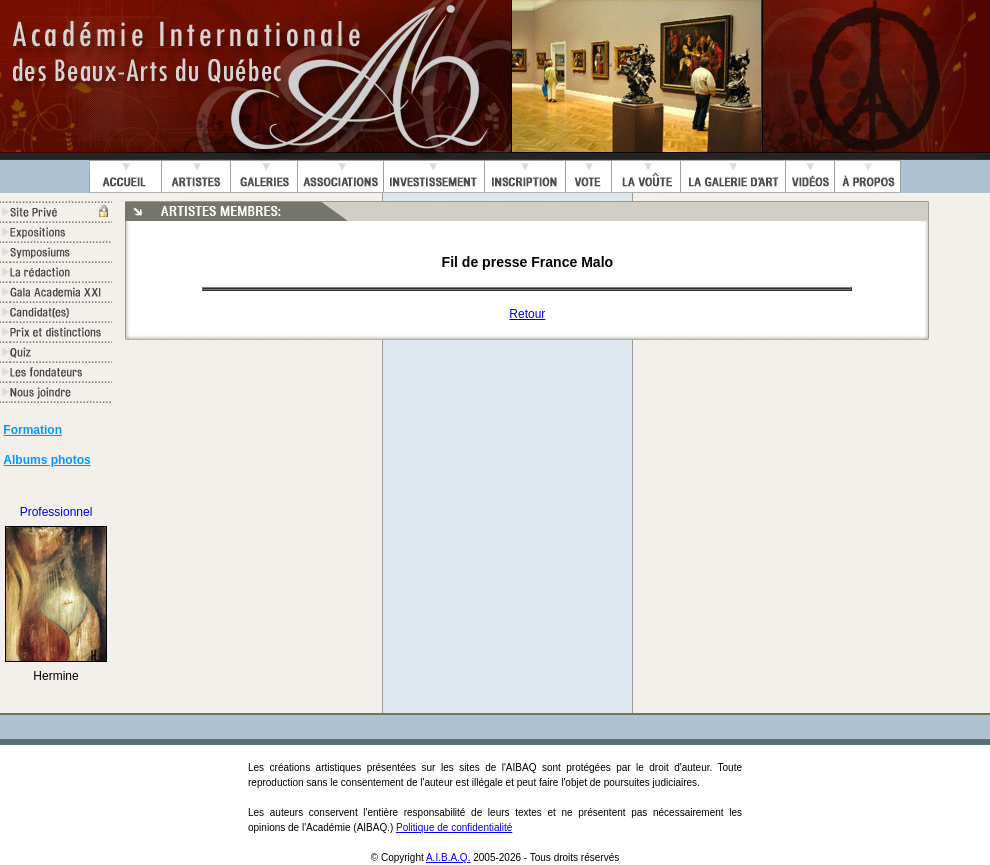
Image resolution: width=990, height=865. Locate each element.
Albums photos (46, 460)
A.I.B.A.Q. (448, 857)
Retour (527, 314)
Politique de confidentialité (454, 827)
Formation (32, 430)
